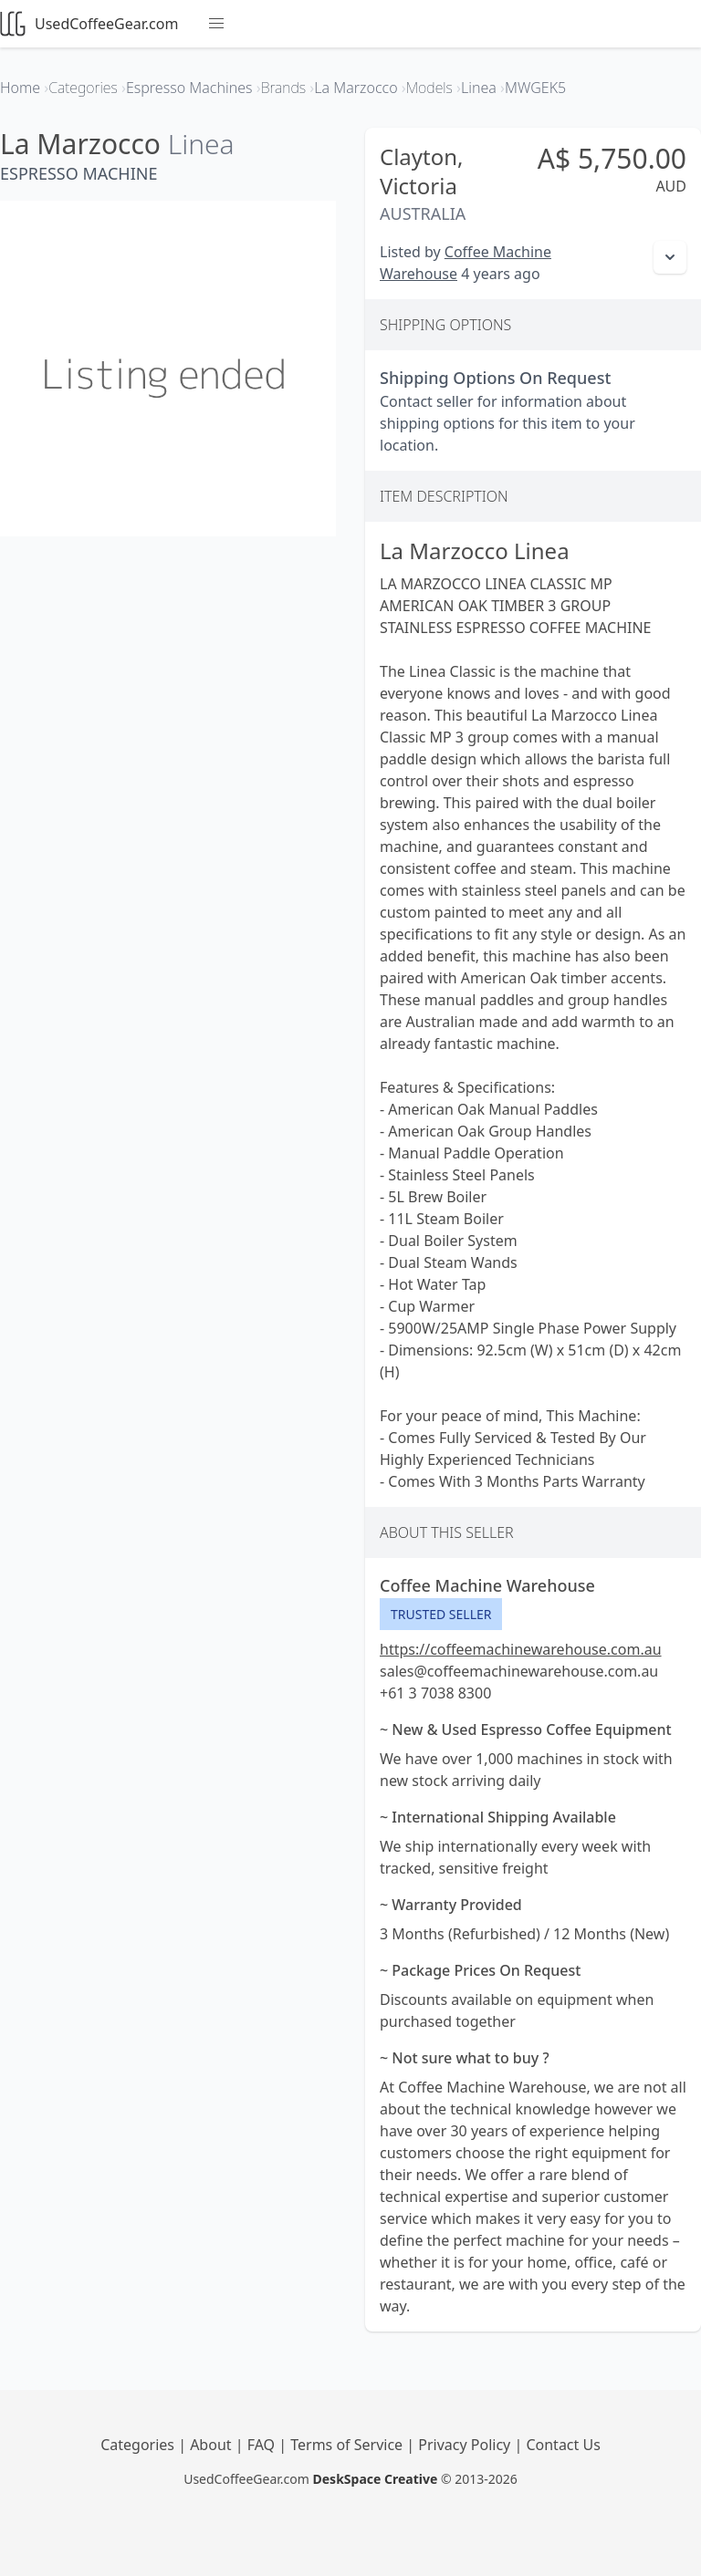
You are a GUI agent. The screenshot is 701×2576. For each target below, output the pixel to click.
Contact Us (563, 2445)
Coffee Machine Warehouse (487, 1585)
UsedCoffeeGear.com (89, 23)
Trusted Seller (441, 1614)
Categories (139, 2445)
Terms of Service (348, 2445)
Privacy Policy (466, 2445)
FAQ (263, 2445)
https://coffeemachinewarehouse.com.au (521, 1649)
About (212, 2445)
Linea (201, 143)
